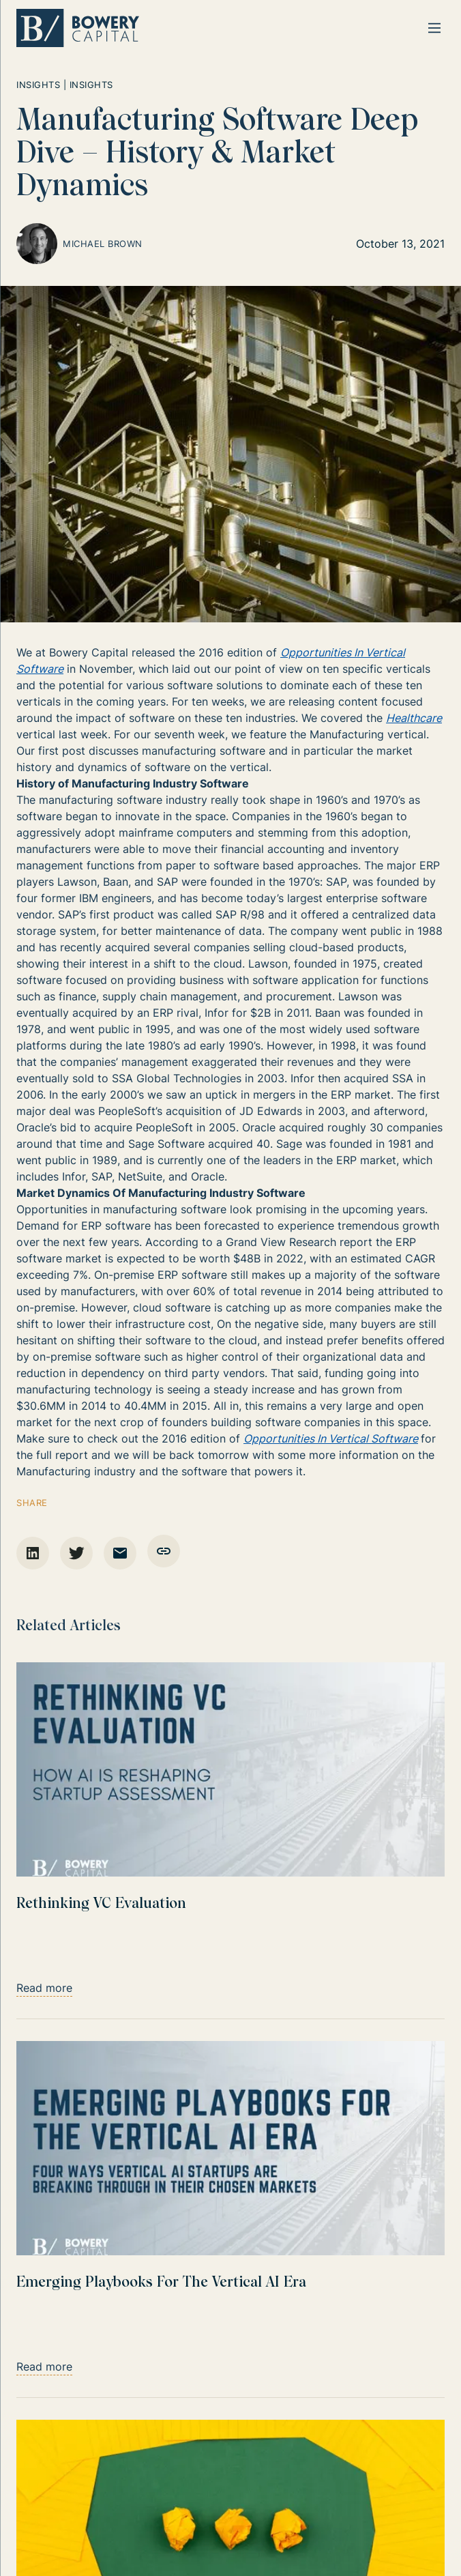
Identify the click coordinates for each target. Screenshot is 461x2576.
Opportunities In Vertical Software (330, 1438)
